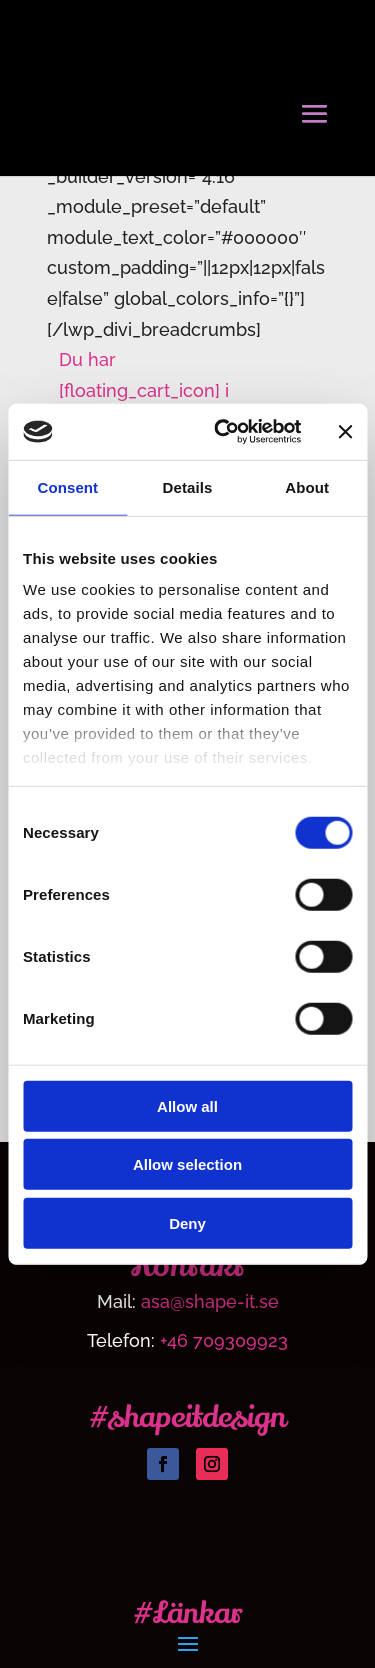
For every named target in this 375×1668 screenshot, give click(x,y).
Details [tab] (188, 486)
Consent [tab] (67, 486)
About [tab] (307, 486)
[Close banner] (345, 432)
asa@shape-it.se (210, 1301)
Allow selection (187, 1164)
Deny (187, 1222)
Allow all (187, 1105)
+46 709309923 (224, 1340)
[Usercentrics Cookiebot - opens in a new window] (223, 432)
